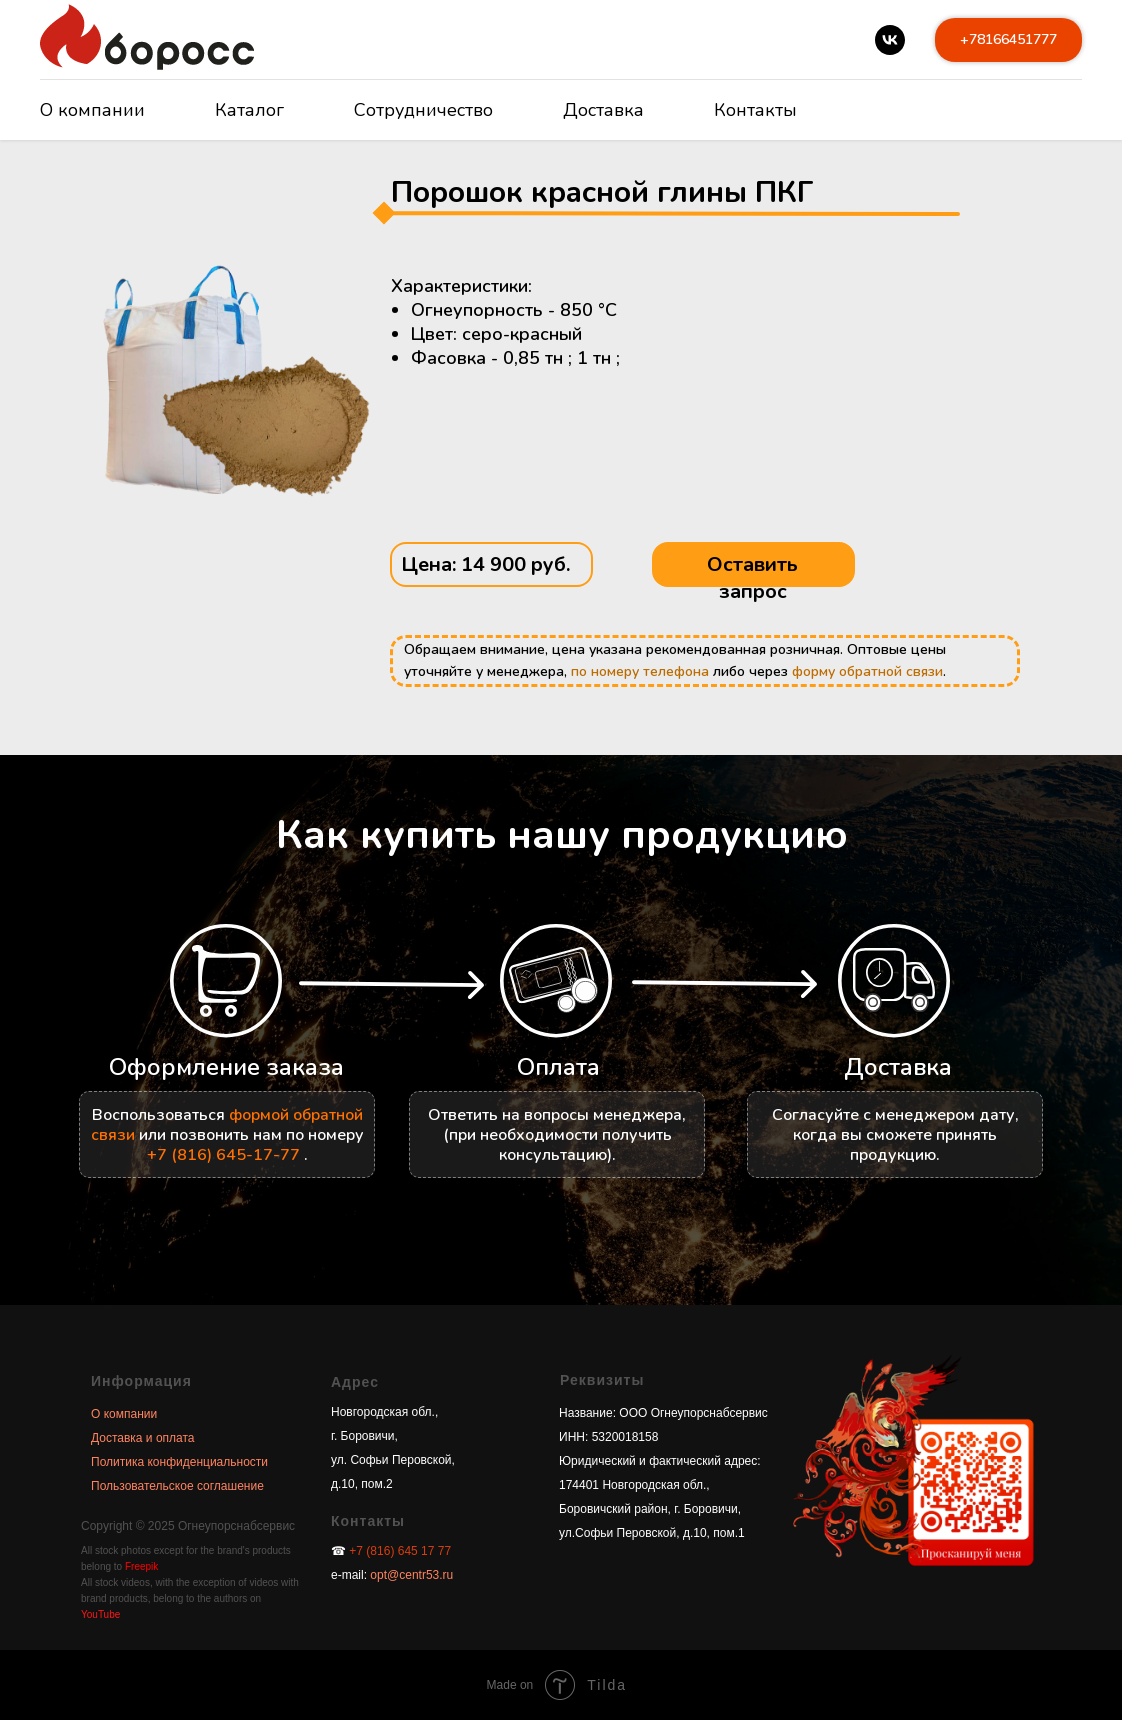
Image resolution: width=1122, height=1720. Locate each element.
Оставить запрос (752, 578)
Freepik (141, 1566)
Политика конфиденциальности (179, 1462)
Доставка (603, 110)
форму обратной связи (867, 671)
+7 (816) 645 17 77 (400, 1551)
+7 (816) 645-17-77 (223, 1155)
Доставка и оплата (143, 1438)
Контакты (755, 110)
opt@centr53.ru (410, 1575)
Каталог (249, 110)
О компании (92, 110)
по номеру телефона (640, 671)
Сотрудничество (423, 110)
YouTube (100, 1614)
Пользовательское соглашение (177, 1486)
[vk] (890, 40)
